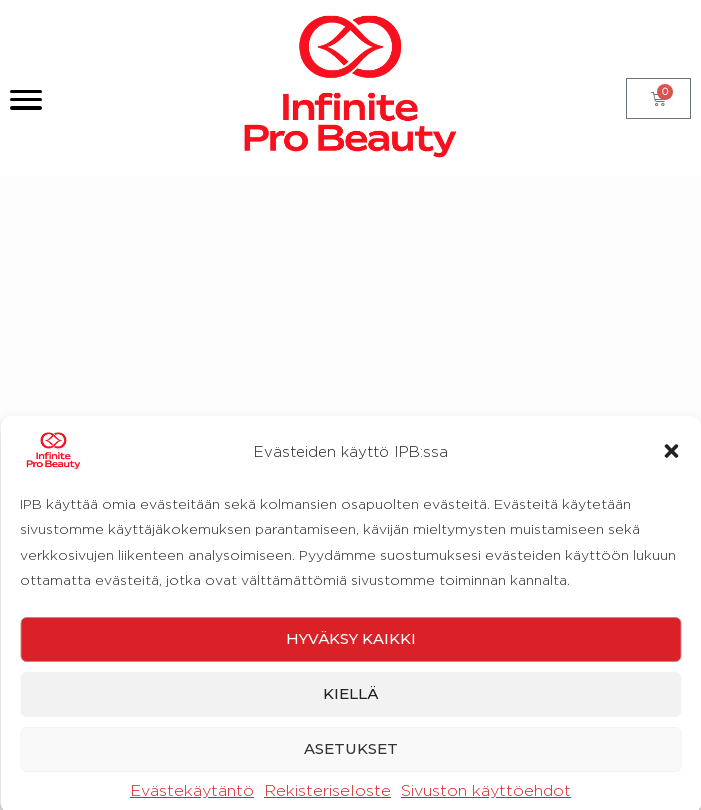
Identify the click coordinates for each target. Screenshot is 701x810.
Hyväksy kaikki (351, 702)
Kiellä (350, 757)
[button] (671, 515)
